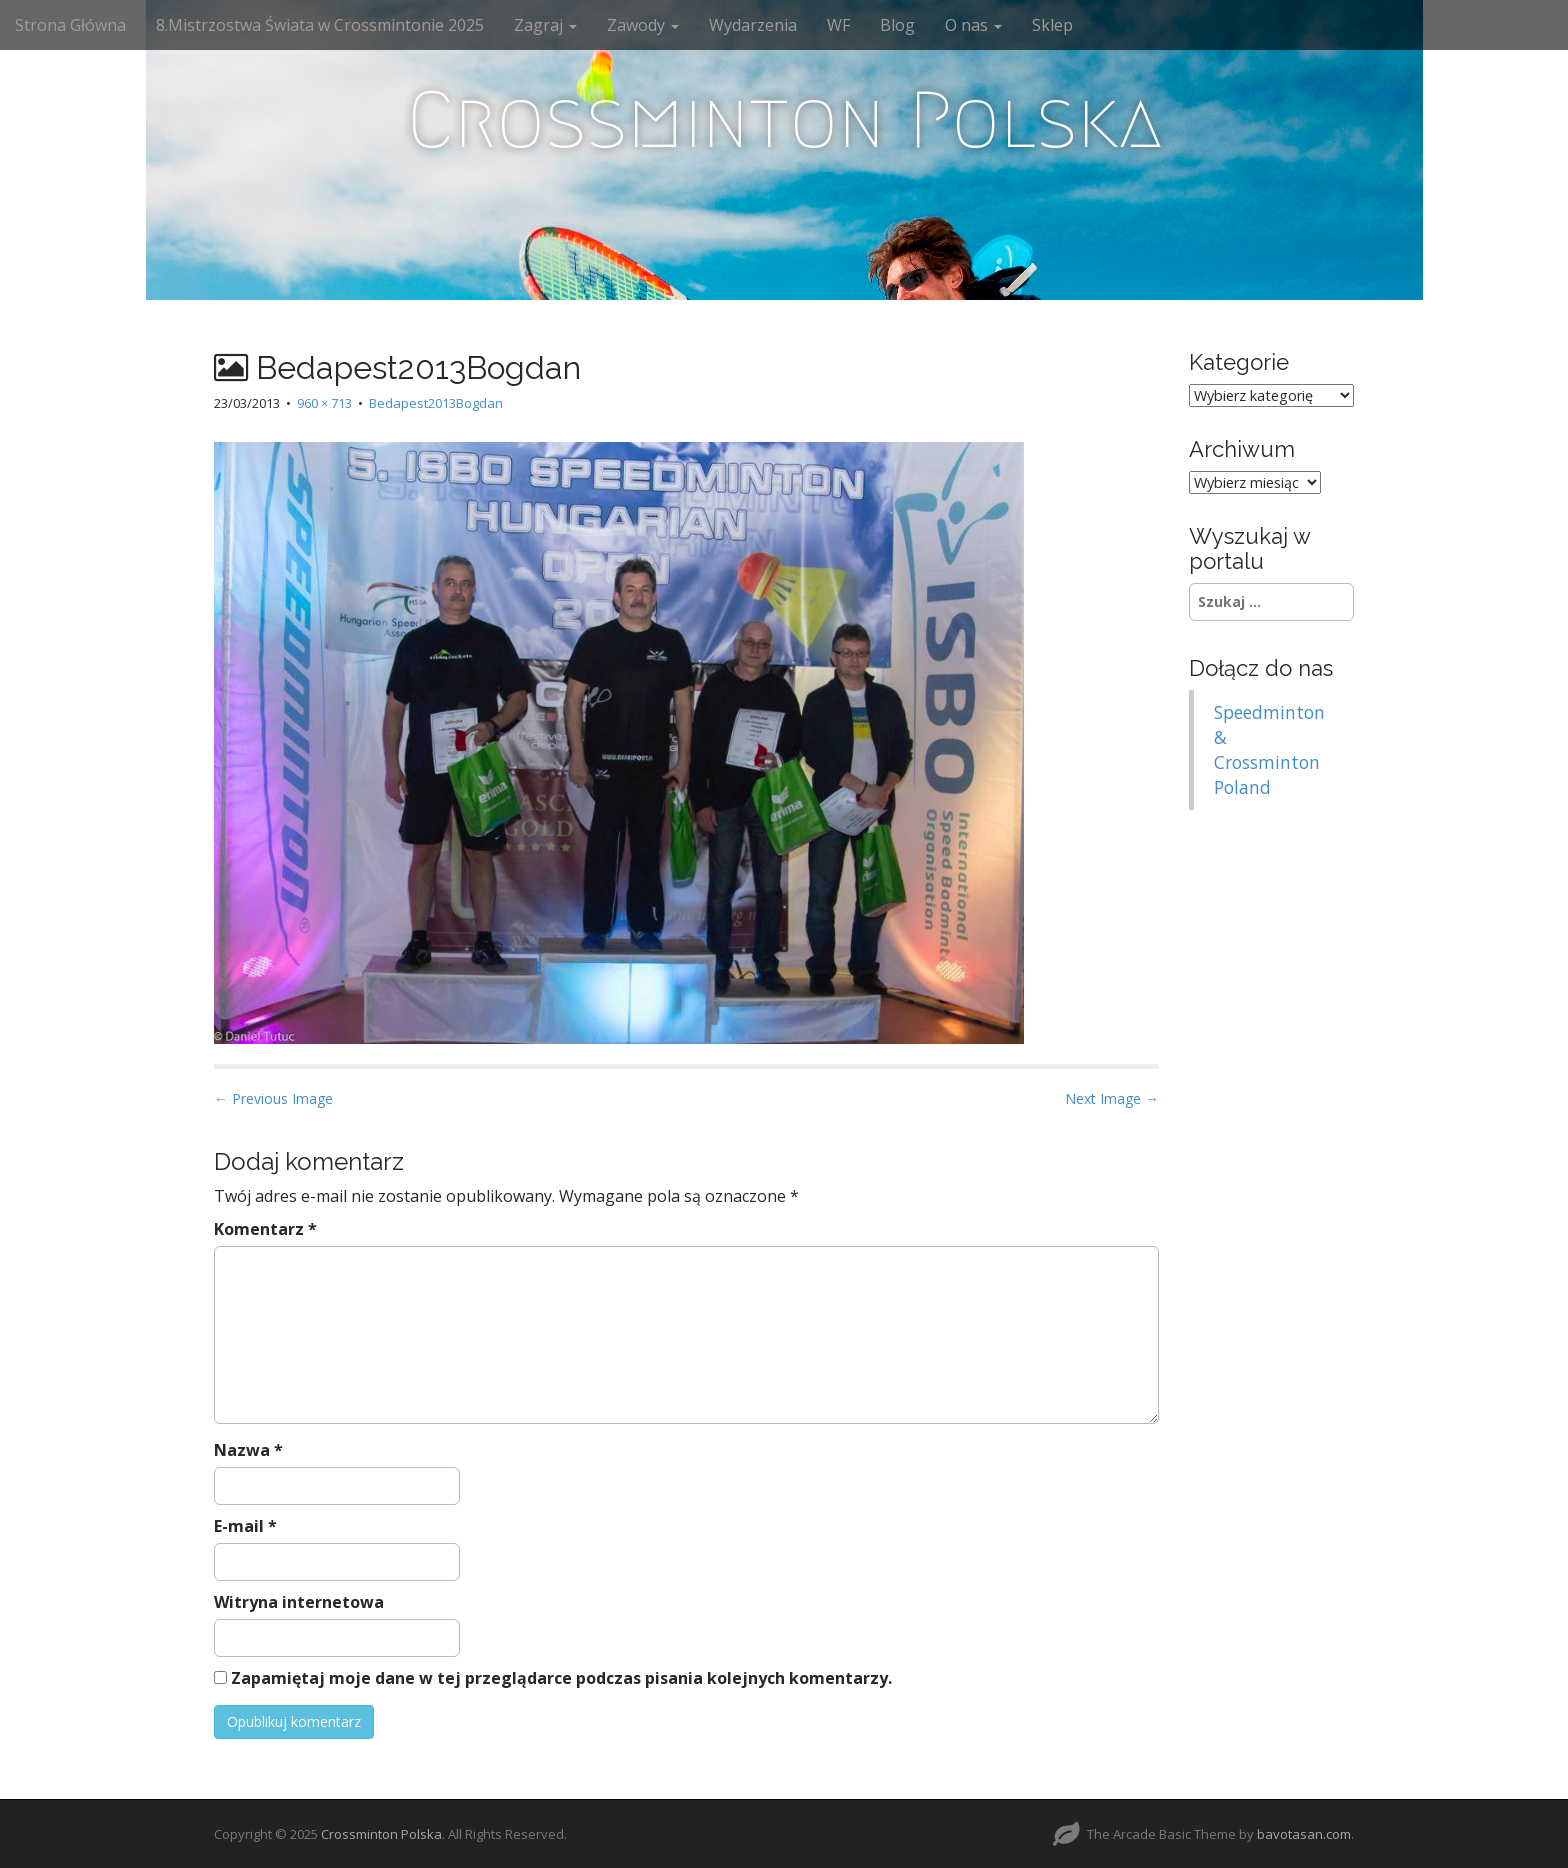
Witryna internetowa (299, 1602)
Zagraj (545, 25)
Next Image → (1112, 1098)
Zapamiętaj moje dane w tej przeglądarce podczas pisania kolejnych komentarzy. (561, 1678)
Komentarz (265, 1229)
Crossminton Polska (784, 120)
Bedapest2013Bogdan (436, 403)
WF (838, 25)
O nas (973, 25)
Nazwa (248, 1450)
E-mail (245, 1526)
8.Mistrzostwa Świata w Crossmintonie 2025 (320, 25)
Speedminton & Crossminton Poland (1269, 749)
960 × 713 (324, 403)
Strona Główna (70, 25)
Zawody (643, 25)
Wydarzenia (753, 25)
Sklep (1052, 25)
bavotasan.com (1304, 1834)
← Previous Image (273, 1098)
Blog (897, 25)
